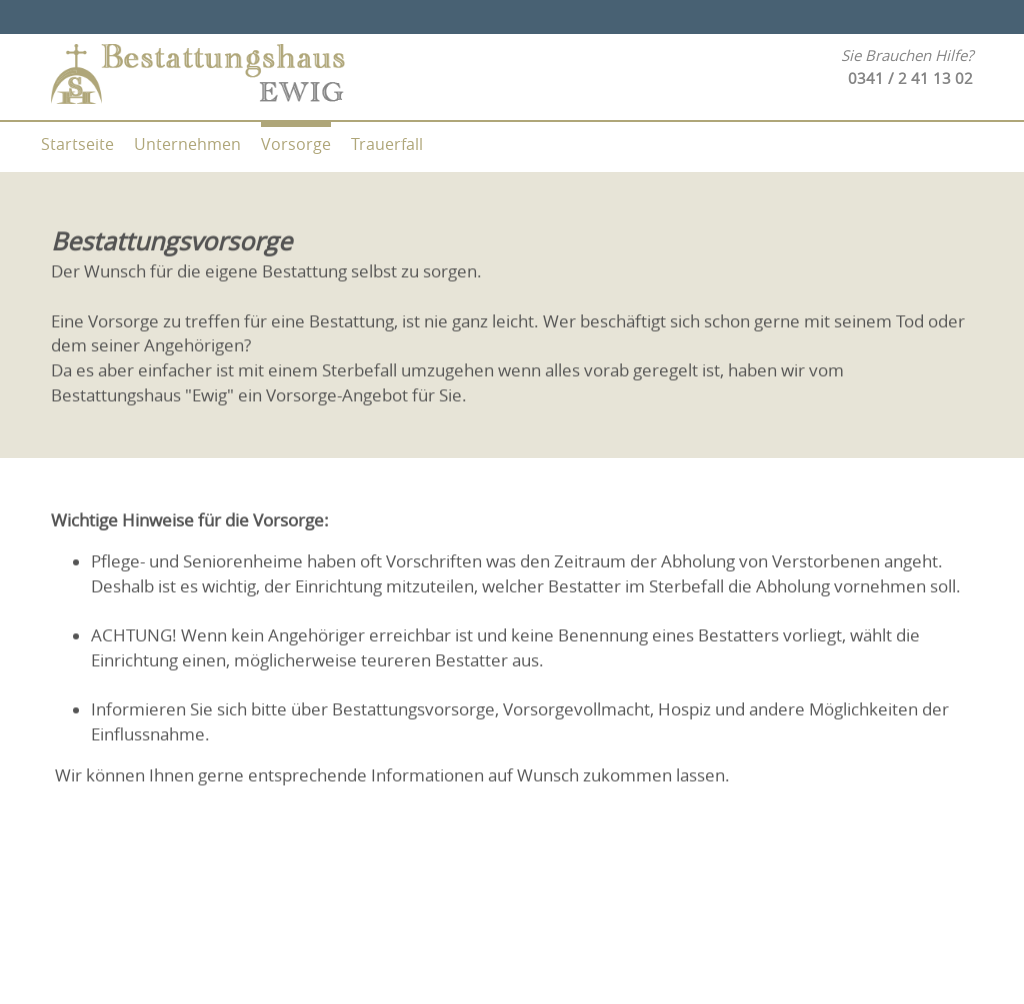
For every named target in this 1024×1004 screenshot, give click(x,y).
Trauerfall (387, 144)
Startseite (77, 144)
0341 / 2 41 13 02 (910, 78)
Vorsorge (296, 144)
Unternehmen (187, 144)
